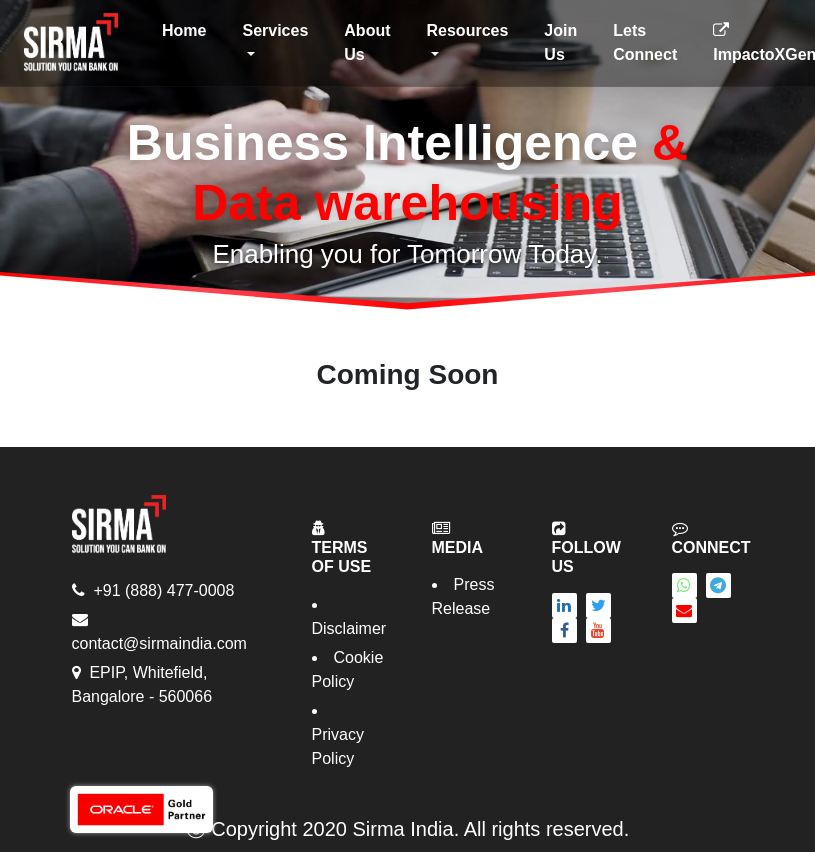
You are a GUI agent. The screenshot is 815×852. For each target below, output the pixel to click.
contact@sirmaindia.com (159, 643)
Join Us (560, 42)
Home (188, 28)
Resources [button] (468, 30)
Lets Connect (645, 42)
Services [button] (275, 30)
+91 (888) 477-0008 (163, 590)
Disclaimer (349, 628)
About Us (367, 42)
